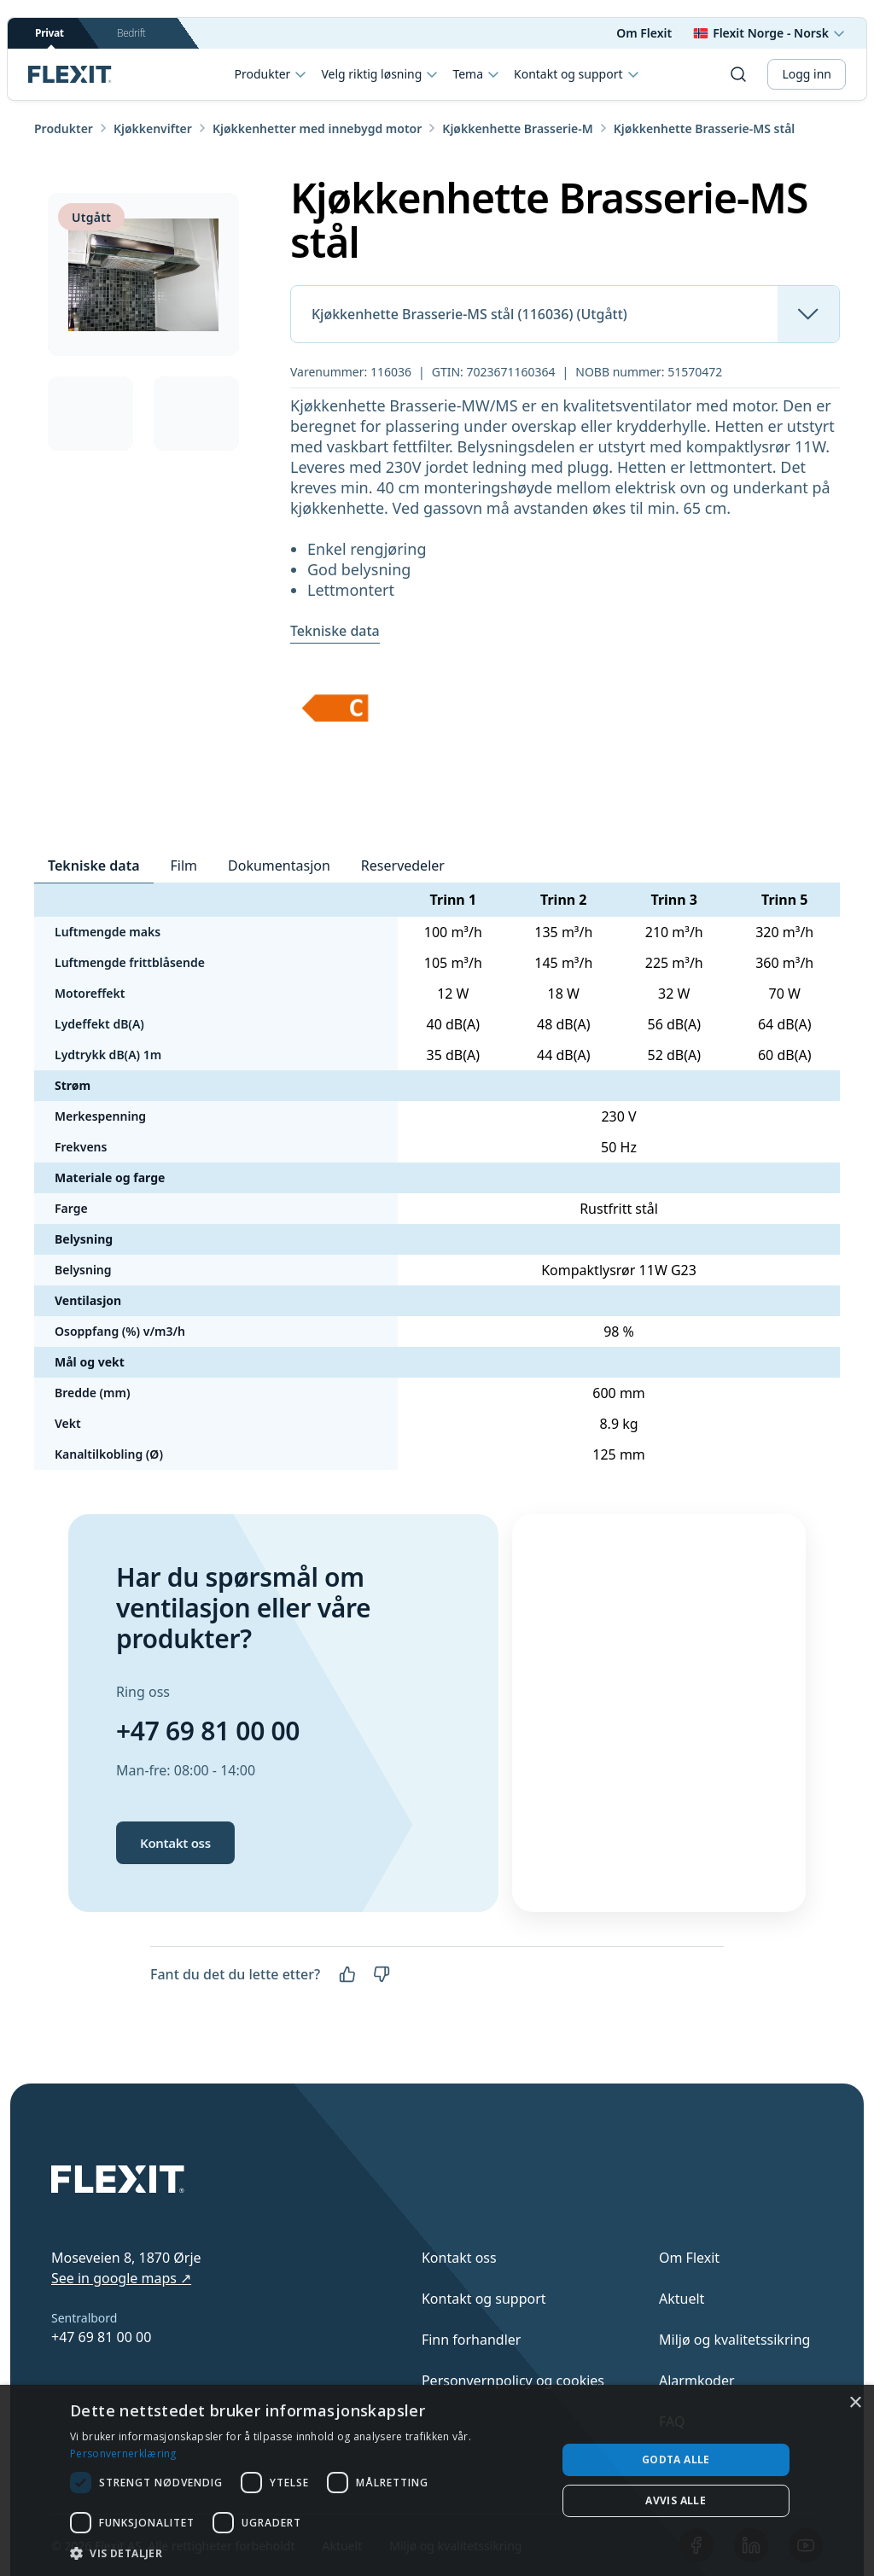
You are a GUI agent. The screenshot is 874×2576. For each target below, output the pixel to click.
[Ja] (347, 1974)
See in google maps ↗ (121, 2278)
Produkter (270, 74)
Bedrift (131, 33)
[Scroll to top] (70, 74)
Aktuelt (681, 2298)
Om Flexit (644, 33)
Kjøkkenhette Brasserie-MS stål (704, 128)
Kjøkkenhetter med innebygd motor (317, 128)
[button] (306, 2553)
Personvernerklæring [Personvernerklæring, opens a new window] (123, 2453)
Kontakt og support (484, 2298)
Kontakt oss (175, 1842)
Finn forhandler (471, 2339)
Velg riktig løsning (380, 74)
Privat (49, 37)
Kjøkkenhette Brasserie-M (517, 128)
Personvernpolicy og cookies (513, 2380)
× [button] (854, 2403)
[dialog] (437, 2480)
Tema (476, 74)
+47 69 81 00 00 (208, 1730)
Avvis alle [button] (675, 2500)
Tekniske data (335, 630)
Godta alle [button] (676, 2459)
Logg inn (806, 74)
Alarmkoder (697, 2380)
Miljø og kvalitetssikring (734, 2339)
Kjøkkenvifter (153, 128)
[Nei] (381, 1974)
